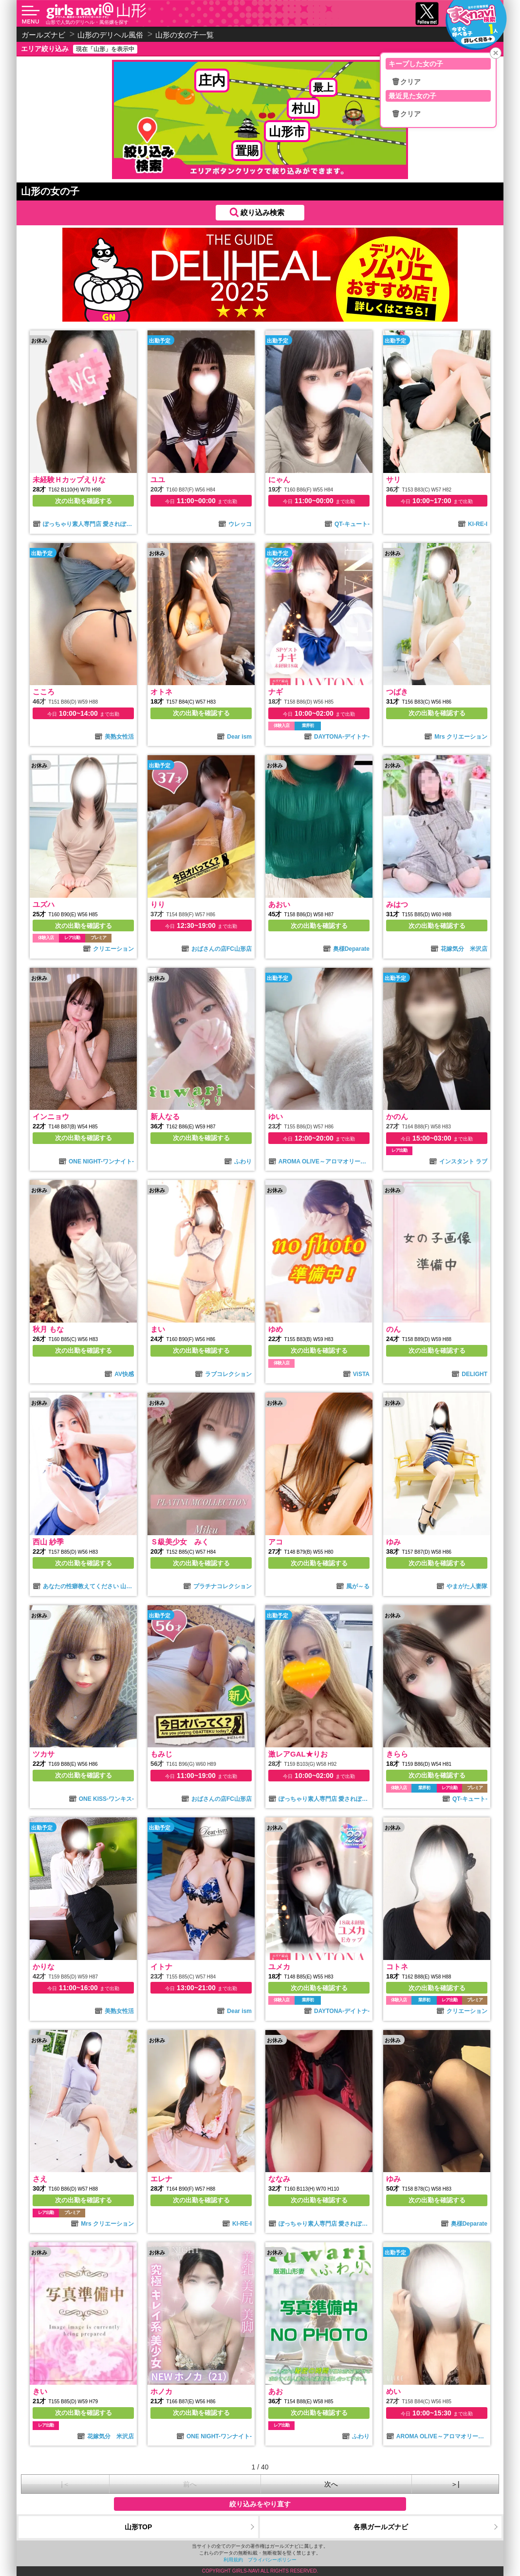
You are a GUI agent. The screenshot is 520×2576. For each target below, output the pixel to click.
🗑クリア (406, 82)
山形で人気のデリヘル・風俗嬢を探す (87, 22)
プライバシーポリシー (272, 2559)
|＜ (65, 2484)
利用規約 (233, 2559)
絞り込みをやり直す (260, 2504)
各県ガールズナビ (380, 2527)
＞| (455, 2484)
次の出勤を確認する (83, 501)
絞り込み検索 (262, 212)
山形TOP (138, 2527)
